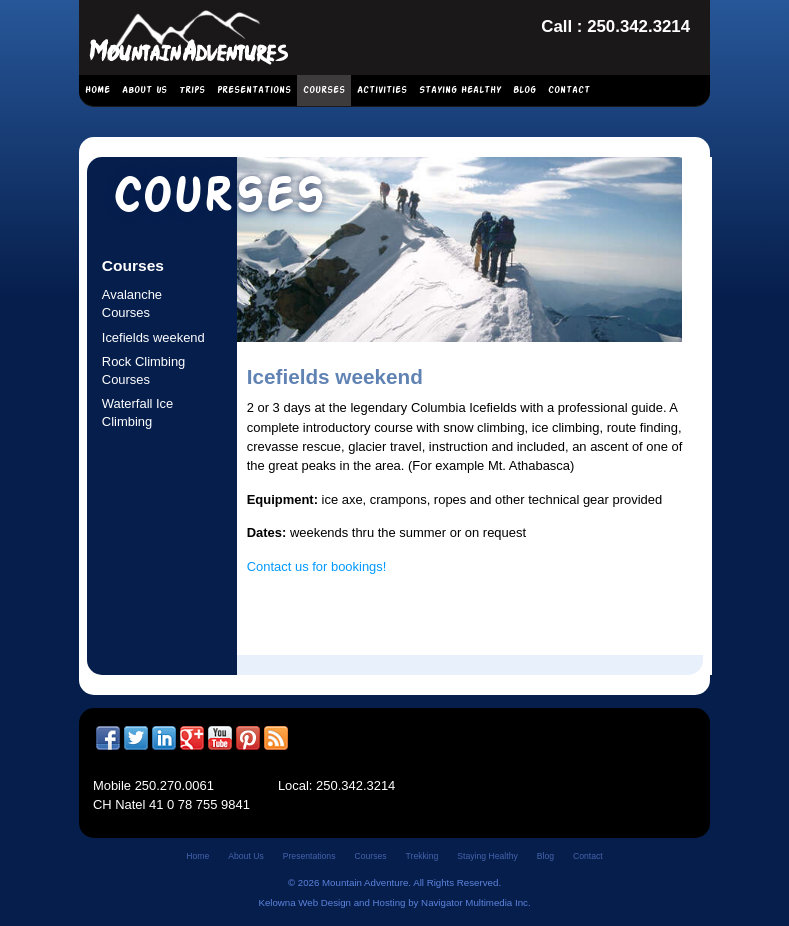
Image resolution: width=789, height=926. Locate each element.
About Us (144, 90)
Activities (382, 90)
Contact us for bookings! (317, 566)
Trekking (422, 856)
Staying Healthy (460, 90)
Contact (569, 90)
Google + (192, 738)
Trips (192, 90)
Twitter (136, 738)
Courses (324, 90)
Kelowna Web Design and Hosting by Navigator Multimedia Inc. (394, 902)
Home (97, 90)
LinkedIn (164, 738)
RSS (276, 738)
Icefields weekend (153, 337)
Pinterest (248, 738)
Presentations (254, 90)
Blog (524, 90)
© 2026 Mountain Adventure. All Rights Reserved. (394, 882)
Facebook (108, 738)
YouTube (220, 738)
